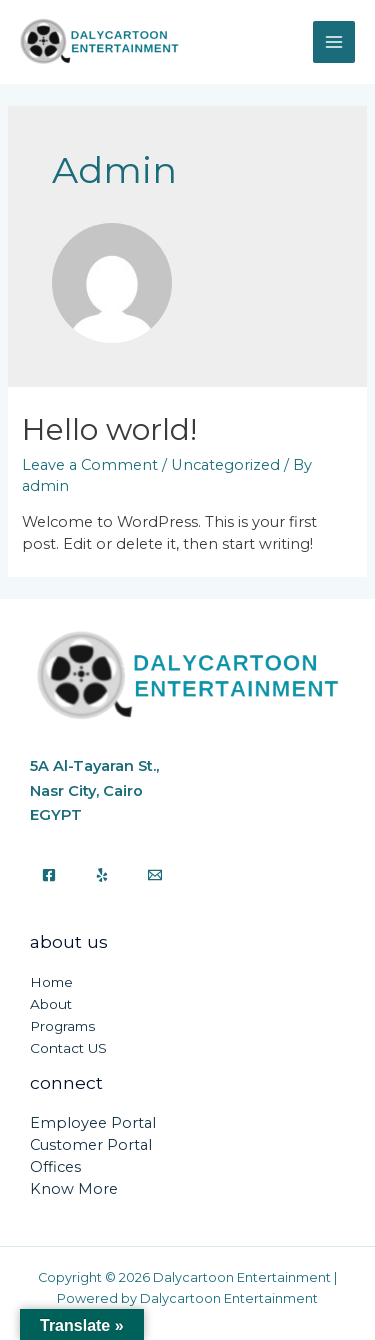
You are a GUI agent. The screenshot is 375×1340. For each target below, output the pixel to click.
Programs (62, 1026)
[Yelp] (102, 875)
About (51, 1004)
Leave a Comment (90, 465)
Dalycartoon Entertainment (30, 67)
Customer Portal (91, 1145)
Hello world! (109, 429)
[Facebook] (49, 875)
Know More (74, 1189)
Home (51, 982)
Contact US (68, 1048)
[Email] (155, 875)
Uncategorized (225, 465)
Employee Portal (93, 1123)
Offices (55, 1167)
